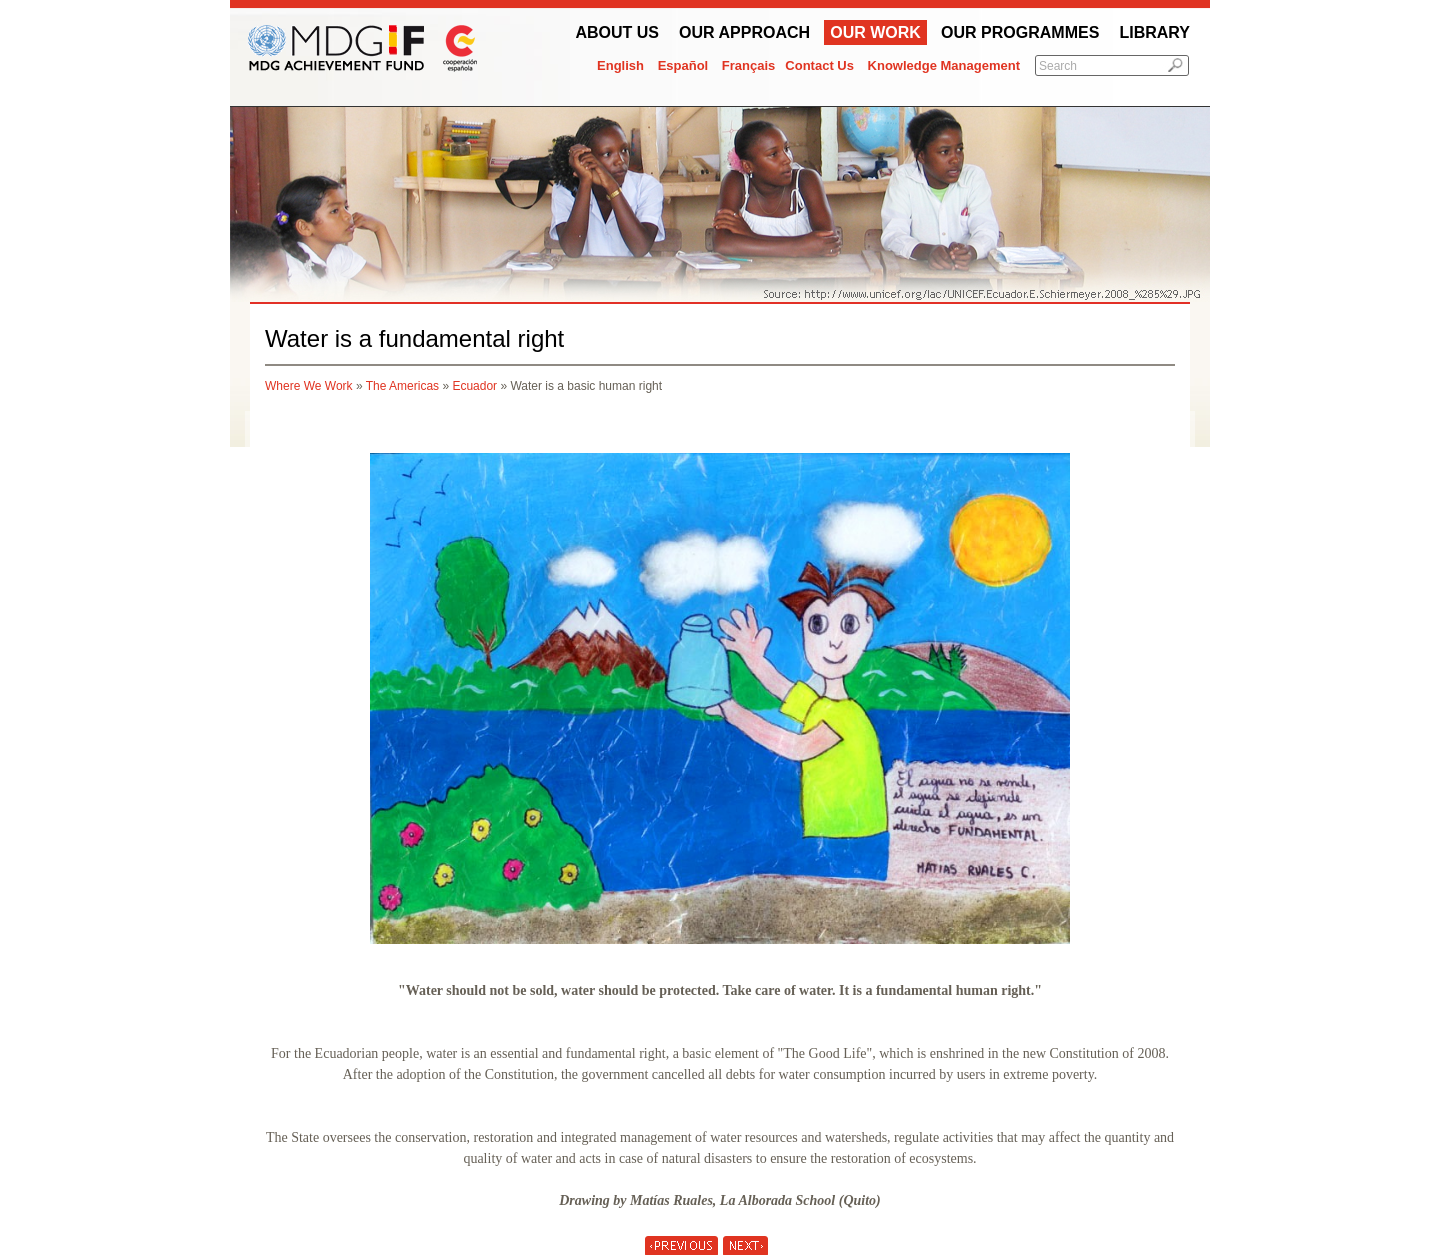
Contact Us (819, 65)
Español (683, 65)
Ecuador (474, 386)
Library (1154, 32)
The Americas (402, 386)
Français (748, 65)
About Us (617, 32)
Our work (875, 32)
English (620, 65)
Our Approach (744, 32)
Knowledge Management (944, 65)
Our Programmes (1020, 32)
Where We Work (309, 386)
